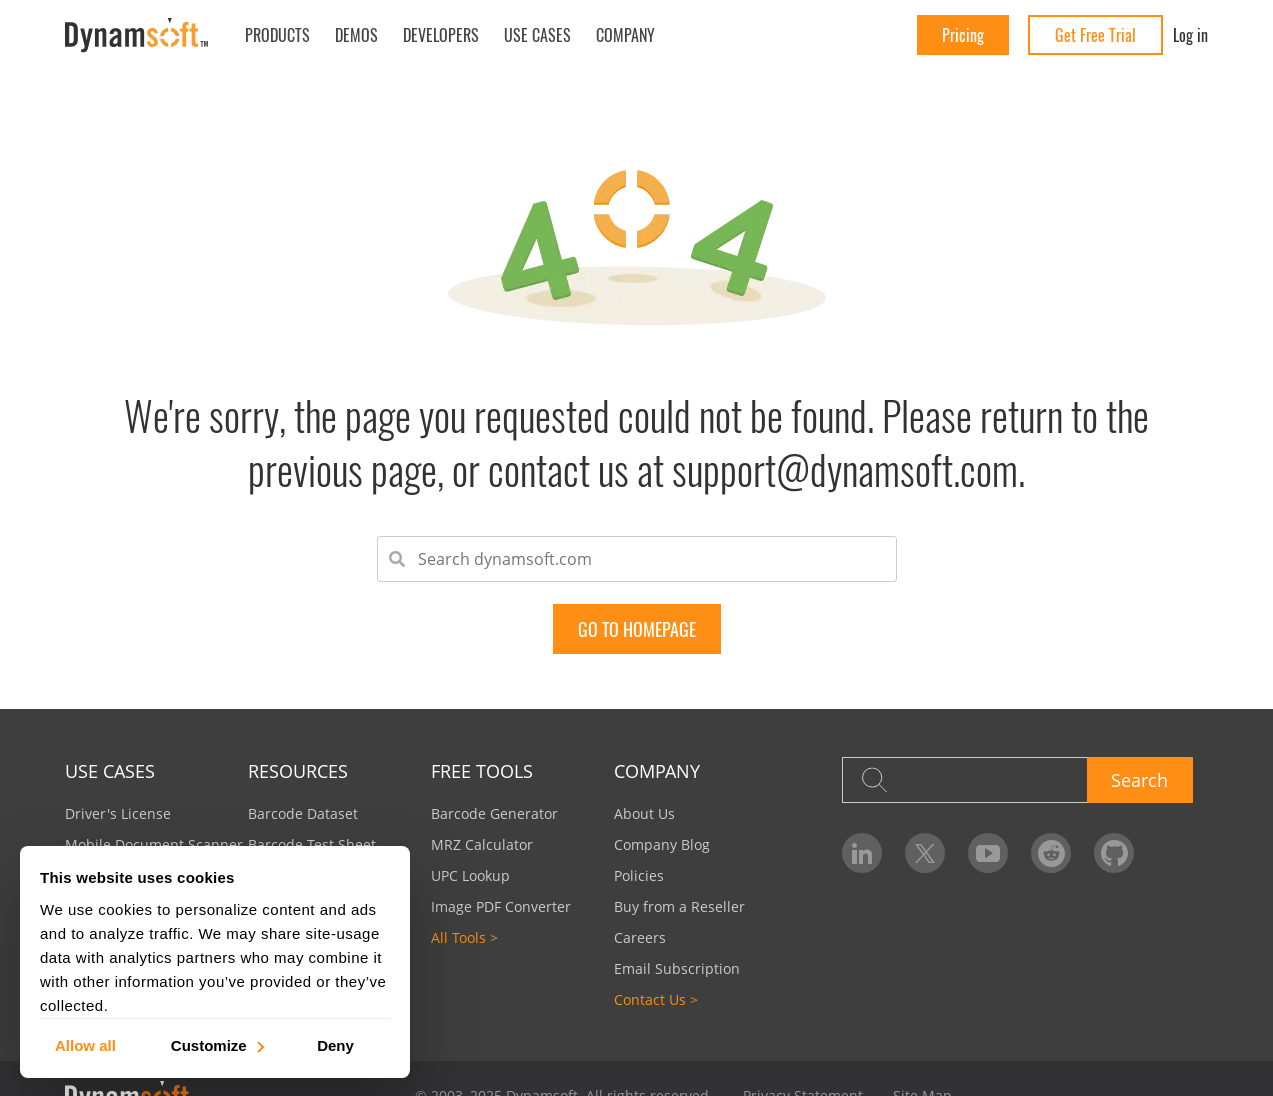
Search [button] (1139, 780)
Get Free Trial (1095, 35)
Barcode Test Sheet (312, 844)
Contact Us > (656, 999)
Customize (216, 1044)
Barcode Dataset (303, 813)
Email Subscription (677, 968)
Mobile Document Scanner (154, 844)
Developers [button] (441, 35)
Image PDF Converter (501, 906)
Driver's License (118, 813)
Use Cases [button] (537, 35)
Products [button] (277, 35)
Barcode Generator (494, 813)
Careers (640, 937)
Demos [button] (356, 35)
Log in (1190, 35)
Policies (639, 875)
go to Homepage (637, 629)
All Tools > (464, 937)
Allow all (85, 1044)
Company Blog (662, 844)
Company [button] (625, 35)
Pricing (963, 35)
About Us (644, 813)
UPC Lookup (470, 875)
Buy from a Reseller (679, 906)
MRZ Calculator (482, 844)
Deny (335, 1044)
